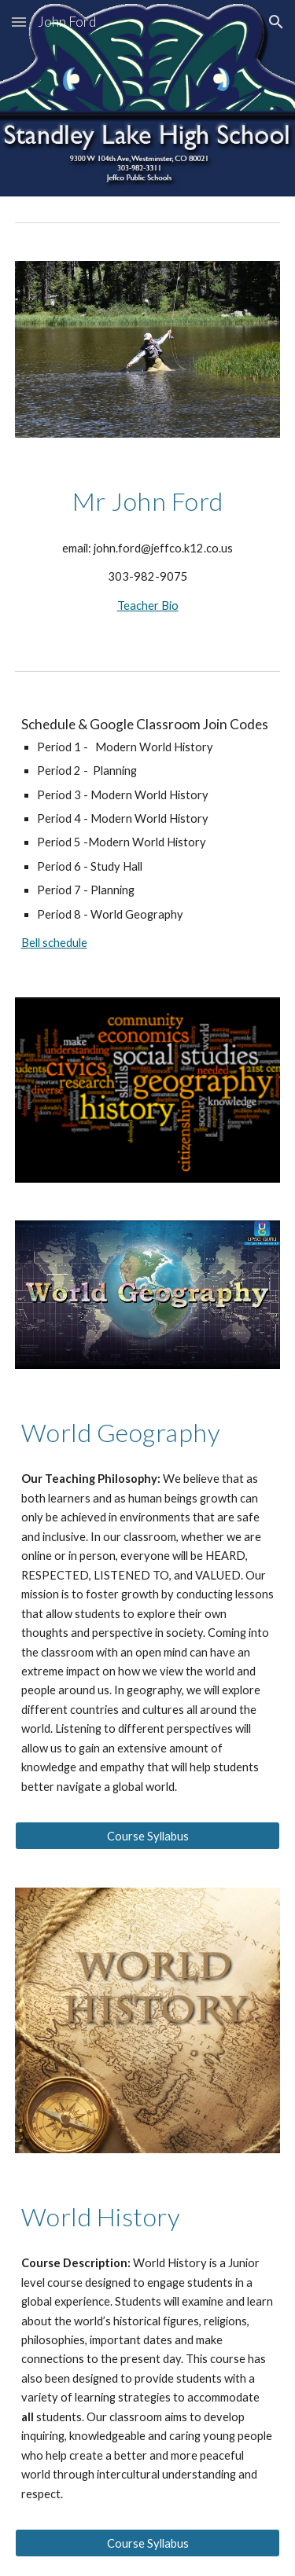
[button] (19, 21)
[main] (148, 501)
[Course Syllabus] (148, 1836)
